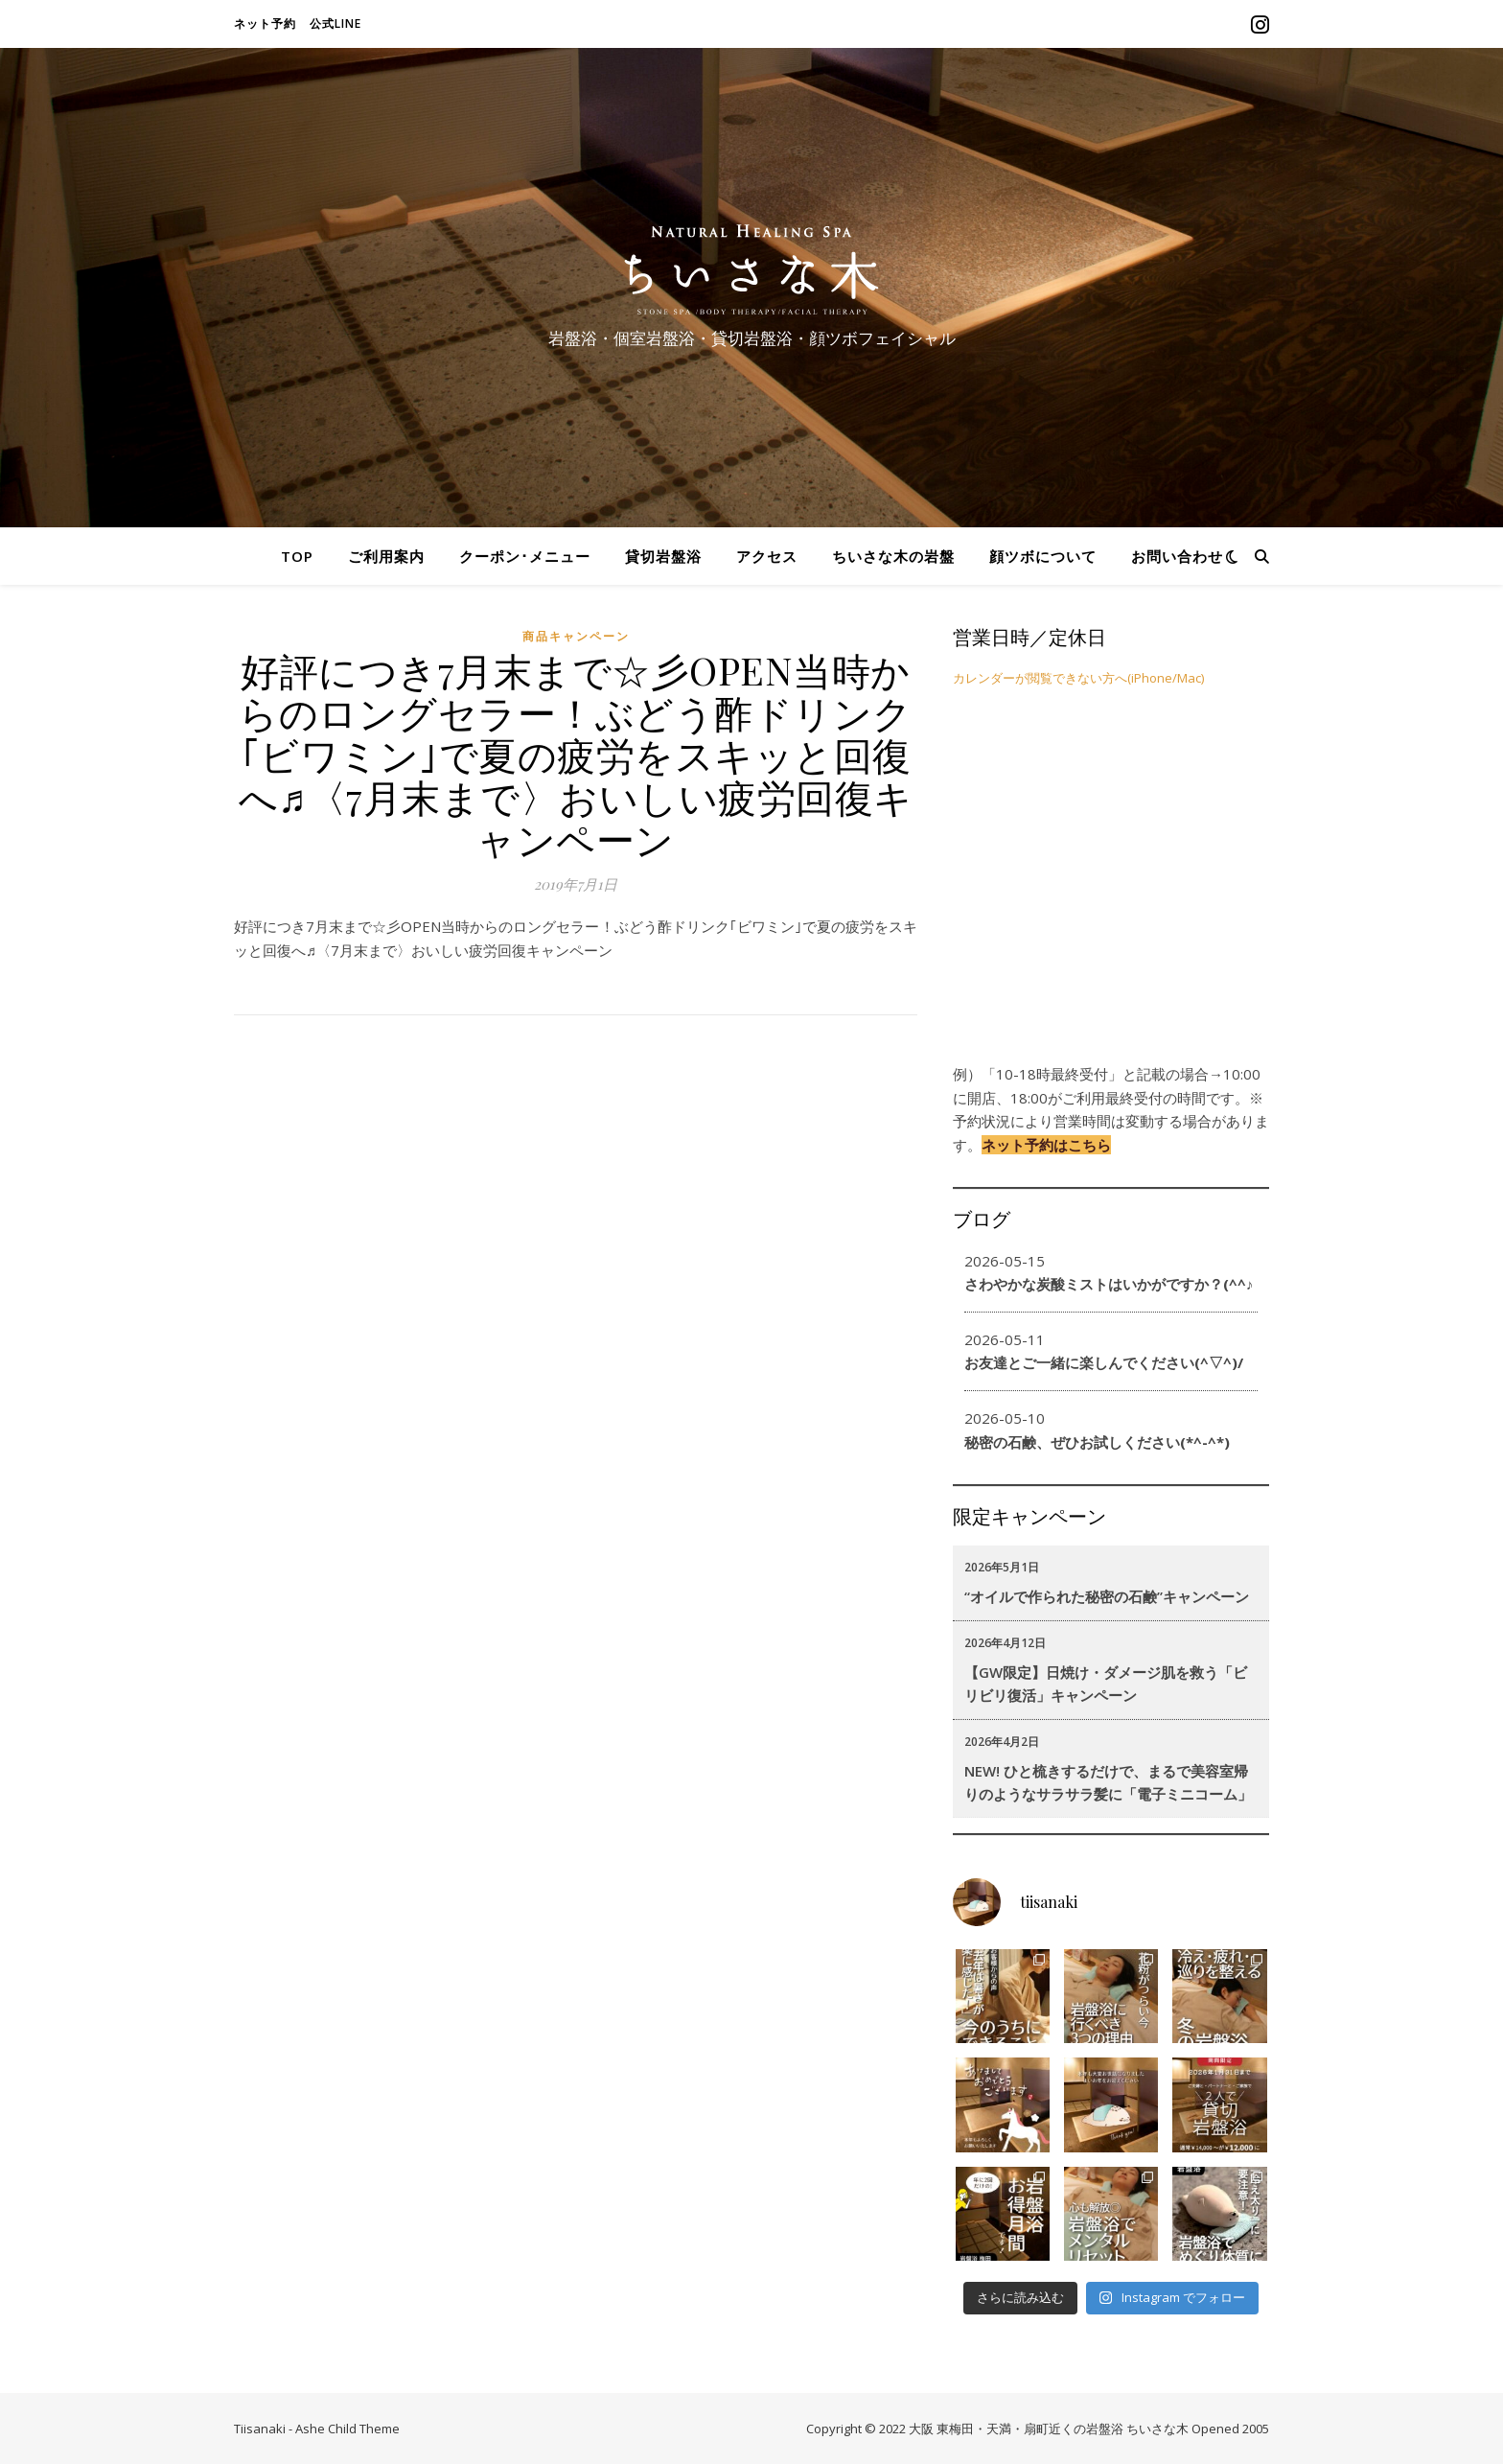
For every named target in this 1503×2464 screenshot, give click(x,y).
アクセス (767, 556)
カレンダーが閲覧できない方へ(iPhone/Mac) (1078, 677)
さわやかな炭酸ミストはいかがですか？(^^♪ (1109, 1283)
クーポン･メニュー (524, 556)
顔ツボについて (1043, 556)
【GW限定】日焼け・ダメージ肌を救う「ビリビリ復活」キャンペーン (1105, 1683)
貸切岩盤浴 (663, 556)
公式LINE (335, 23)
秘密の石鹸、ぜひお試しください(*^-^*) (1097, 1442)
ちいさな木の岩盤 (893, 556)
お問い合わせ (1177, 556)
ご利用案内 (386, 556)
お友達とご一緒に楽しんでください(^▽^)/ (1103, 1362)
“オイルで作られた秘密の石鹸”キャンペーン (1106, 1596)
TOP (297, 556)
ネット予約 (265, 23)
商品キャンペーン (576, 636)
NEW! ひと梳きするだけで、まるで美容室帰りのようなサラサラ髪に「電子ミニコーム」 (1108, 1782)
